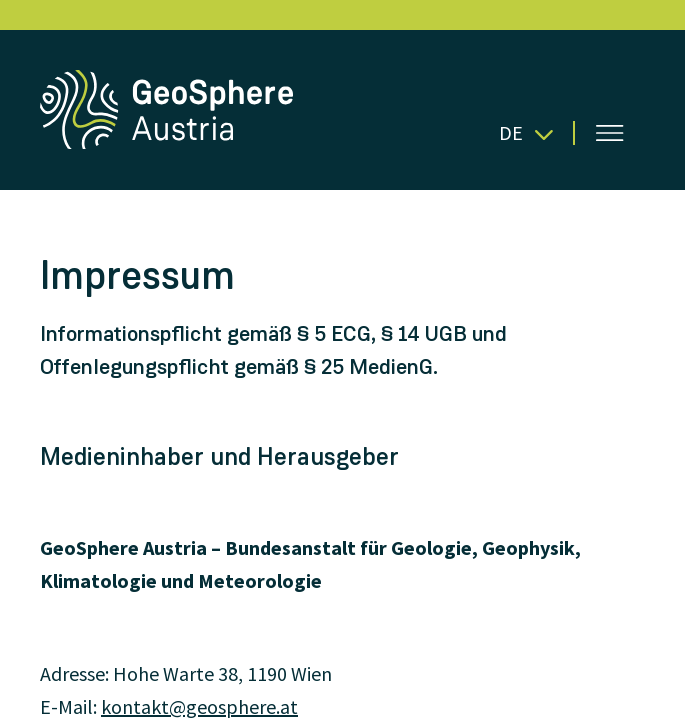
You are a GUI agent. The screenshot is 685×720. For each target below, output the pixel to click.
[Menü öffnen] (610, 133)
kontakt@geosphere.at (199, 706)
